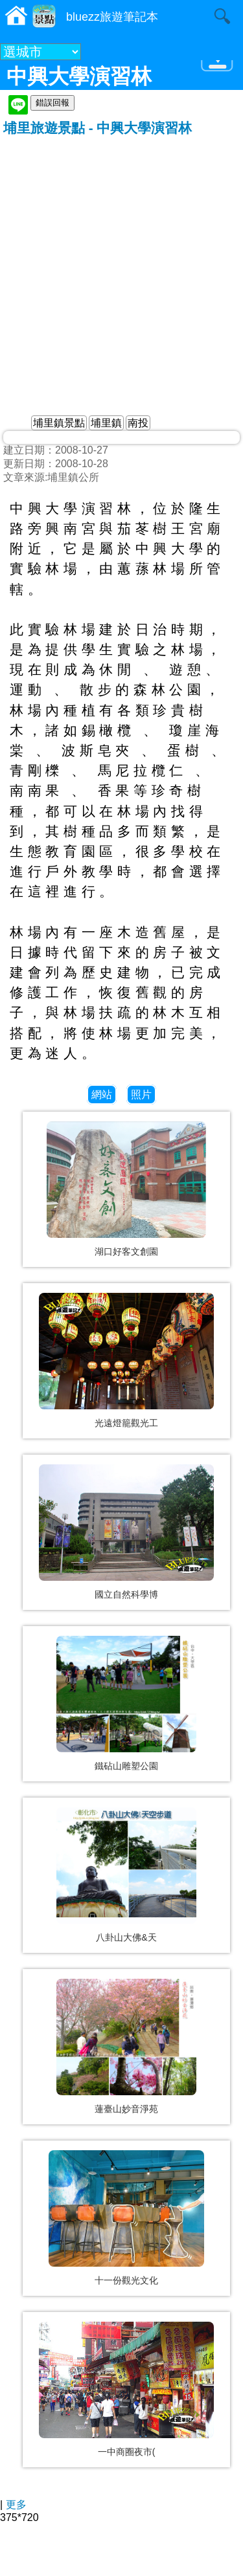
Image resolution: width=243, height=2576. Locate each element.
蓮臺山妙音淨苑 (126, 2109)
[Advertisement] (121, 265)
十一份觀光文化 (126, 2280)
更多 (16, 2504)
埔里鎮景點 (59, 422)
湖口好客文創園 (126, 1251)
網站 (101, 1094)
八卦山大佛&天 (126, 1937)
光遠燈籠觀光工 (126, 1423)
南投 (138, 422)
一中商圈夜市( (127, 2452)
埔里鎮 (106, 422)
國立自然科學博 (126, 1594)
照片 (141, 1094)
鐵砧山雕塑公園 (126, 1766)
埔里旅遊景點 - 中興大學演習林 (97, 127)
